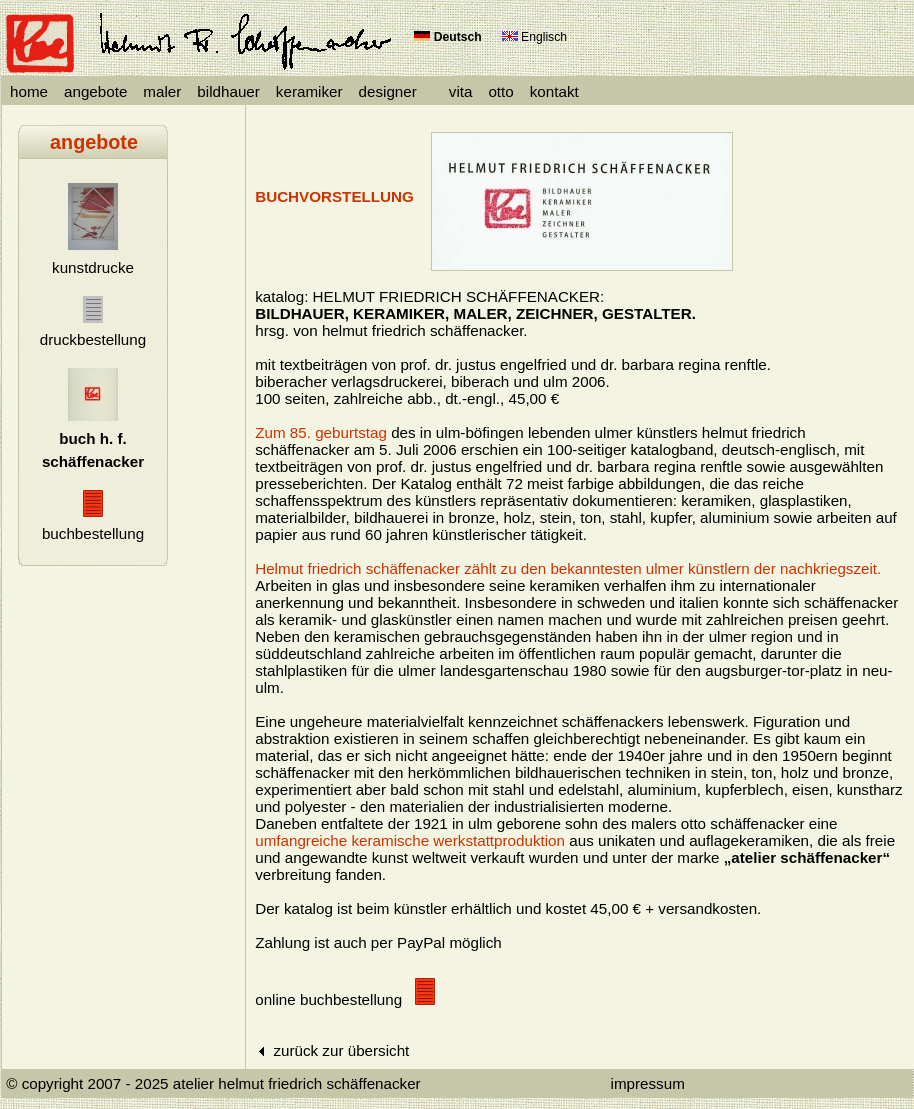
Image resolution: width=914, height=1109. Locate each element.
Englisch (534, 37)
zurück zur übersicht (332, 1050)
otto (500, 91)
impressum (648, 1083)
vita (461, 91)
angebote (95, 91)
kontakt (554, 91)
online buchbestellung (345, 999)
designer (388, 91)
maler (162, 91)
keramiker (309, 91)
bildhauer (228, 91)
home (29, 91)
